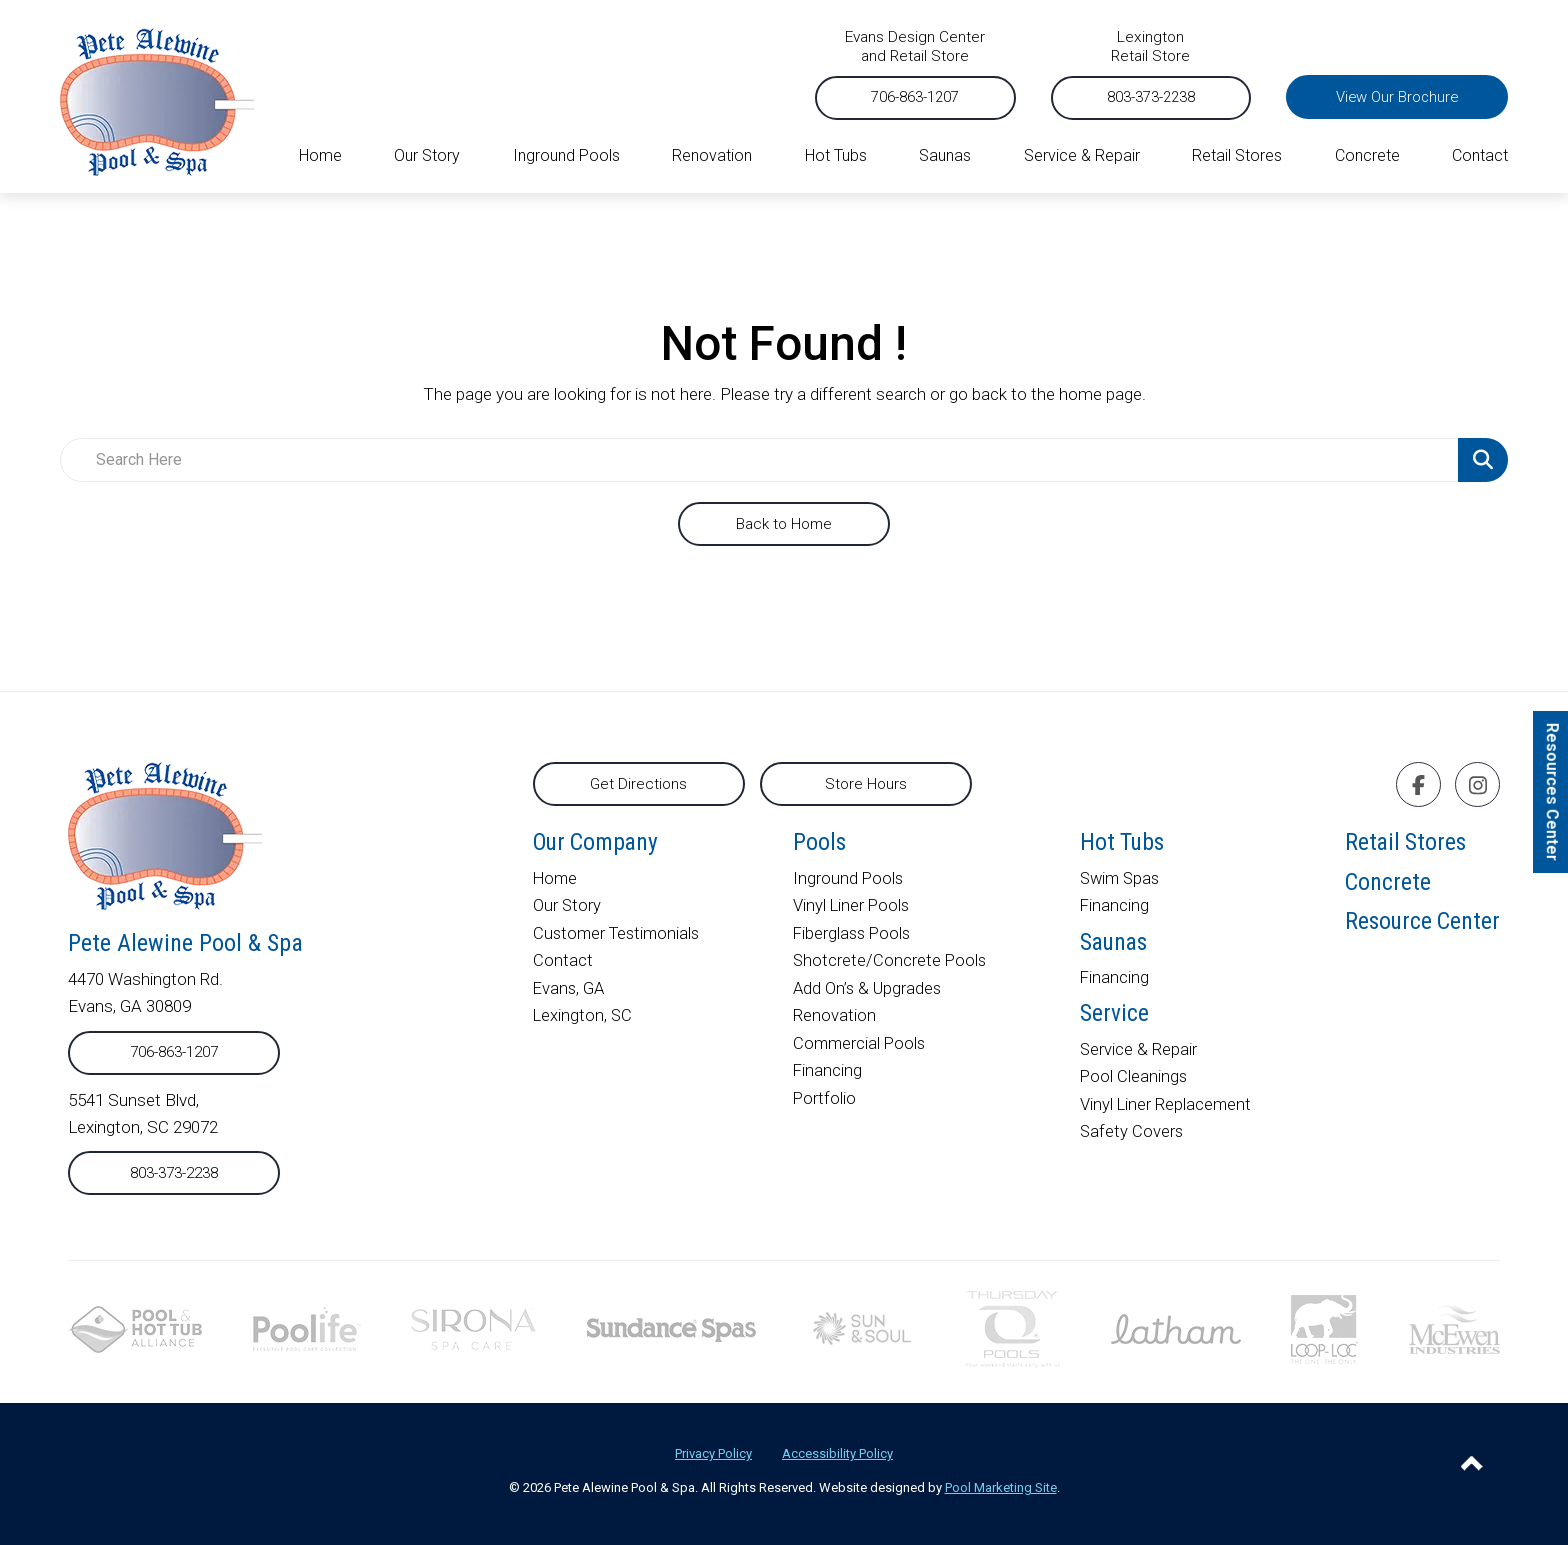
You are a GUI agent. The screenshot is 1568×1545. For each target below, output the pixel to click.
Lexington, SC (583, 1018)
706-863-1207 (880, 97)
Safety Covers (1131, 1142)
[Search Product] (1483, 460)
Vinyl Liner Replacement (1165, 1115)
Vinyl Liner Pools (853, 909)
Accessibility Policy (837, 1453)
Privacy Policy (713, 1453)
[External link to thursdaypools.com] (1012, 1328)
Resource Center (1420, 931)
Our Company (598, 844)
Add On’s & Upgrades (870, 991)
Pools (821, 844)
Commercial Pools (862, 1045)
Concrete (1384, 888)
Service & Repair (1138, 1060)
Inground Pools (850, 882)
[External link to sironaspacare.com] (473, 1328)
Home (556, 882)
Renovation (835, 1018)
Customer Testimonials (619, 936)
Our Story (567, 909)
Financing (829, 1072)
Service (1113, 1023)
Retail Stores (1403, 844)
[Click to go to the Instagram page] (1478, 785)
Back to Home (784, 524)
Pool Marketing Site (1001, 1487)
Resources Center (1552, 791)
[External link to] (671, 1329)
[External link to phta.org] (135, 1328)
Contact (563, 963)
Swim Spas (1121, 882)
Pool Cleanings (1133, 1087)
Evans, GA (570, 991)
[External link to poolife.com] (307, 1328)
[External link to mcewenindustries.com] (1454, 1328)
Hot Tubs (1123, 844)
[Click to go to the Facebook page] (1418, 785)
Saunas (1115, 947)
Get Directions (638, 784)
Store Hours (866, 784)
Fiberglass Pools (855, 936)
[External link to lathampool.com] (1176, 1328)
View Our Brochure (1388, 97)
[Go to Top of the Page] (1472, 1467)
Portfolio (826, 1099)
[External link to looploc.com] (1324, 1328)
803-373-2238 (1127, 97)
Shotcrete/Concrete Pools (892, 963)
